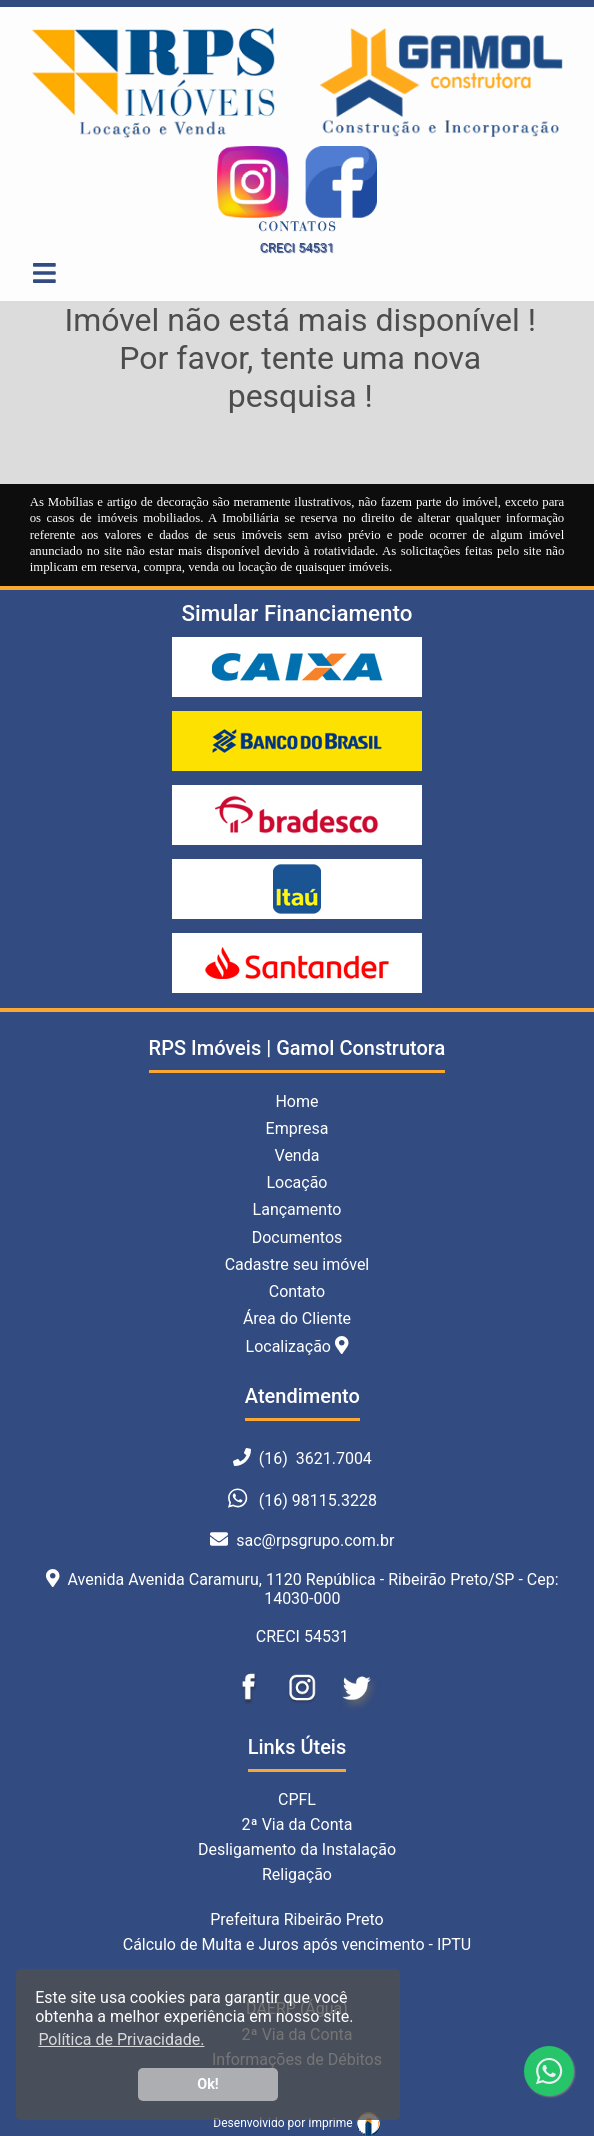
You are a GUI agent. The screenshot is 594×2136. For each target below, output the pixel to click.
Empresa (297, 1128)
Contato (297, 1291)
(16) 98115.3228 (318, 1501)
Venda (297, 1155)
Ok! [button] (208, 2084)
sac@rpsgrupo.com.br (302, 1540)
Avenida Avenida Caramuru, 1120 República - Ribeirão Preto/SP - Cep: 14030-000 (302, 1589)
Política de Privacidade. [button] (121, 2039)
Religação (297, 1874)
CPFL (297, 1799)
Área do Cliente (297, 1318)
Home (296, 1101)
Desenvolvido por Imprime (296, 2123)
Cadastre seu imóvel (297, 1264)
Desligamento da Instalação (297, 1849)
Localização (297, 1346)
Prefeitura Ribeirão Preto (297, 1919)
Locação (296, 1182)
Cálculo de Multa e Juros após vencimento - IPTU (297, 1944)
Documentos (297, 1237)
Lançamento (297, 1209)
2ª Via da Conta (297, 1824)
